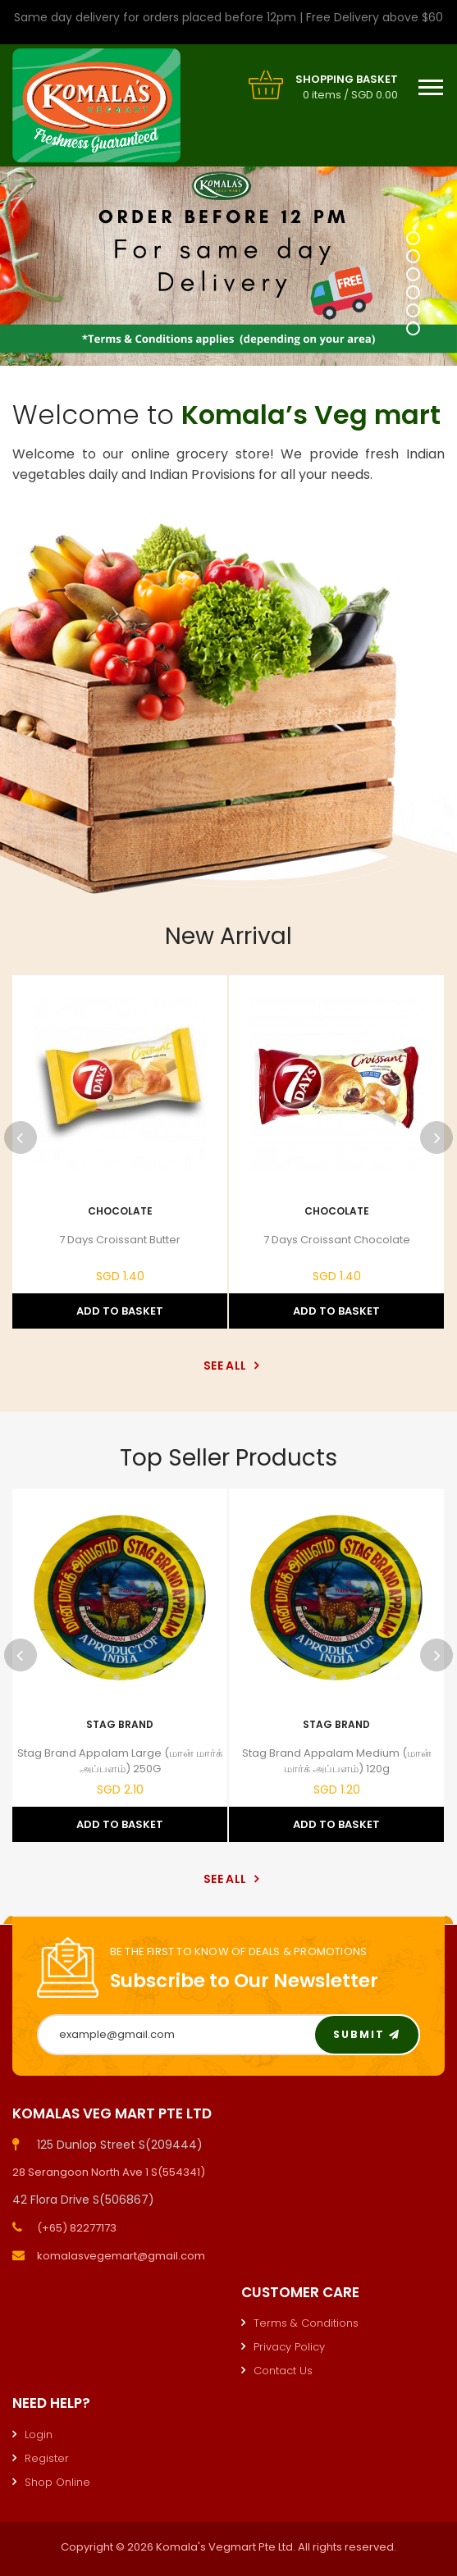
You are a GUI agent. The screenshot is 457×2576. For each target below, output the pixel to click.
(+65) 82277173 (77, 2228)
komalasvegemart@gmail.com (121, 2256)
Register (47, 2458)
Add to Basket (119, 1311)
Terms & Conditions (306, 2323)
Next (436, 1137)
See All (228, 1365)
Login (39, 2434)
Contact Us (283, 2370)
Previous (20, 1137)
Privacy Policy (289, 2347)
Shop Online (57, 2482)
